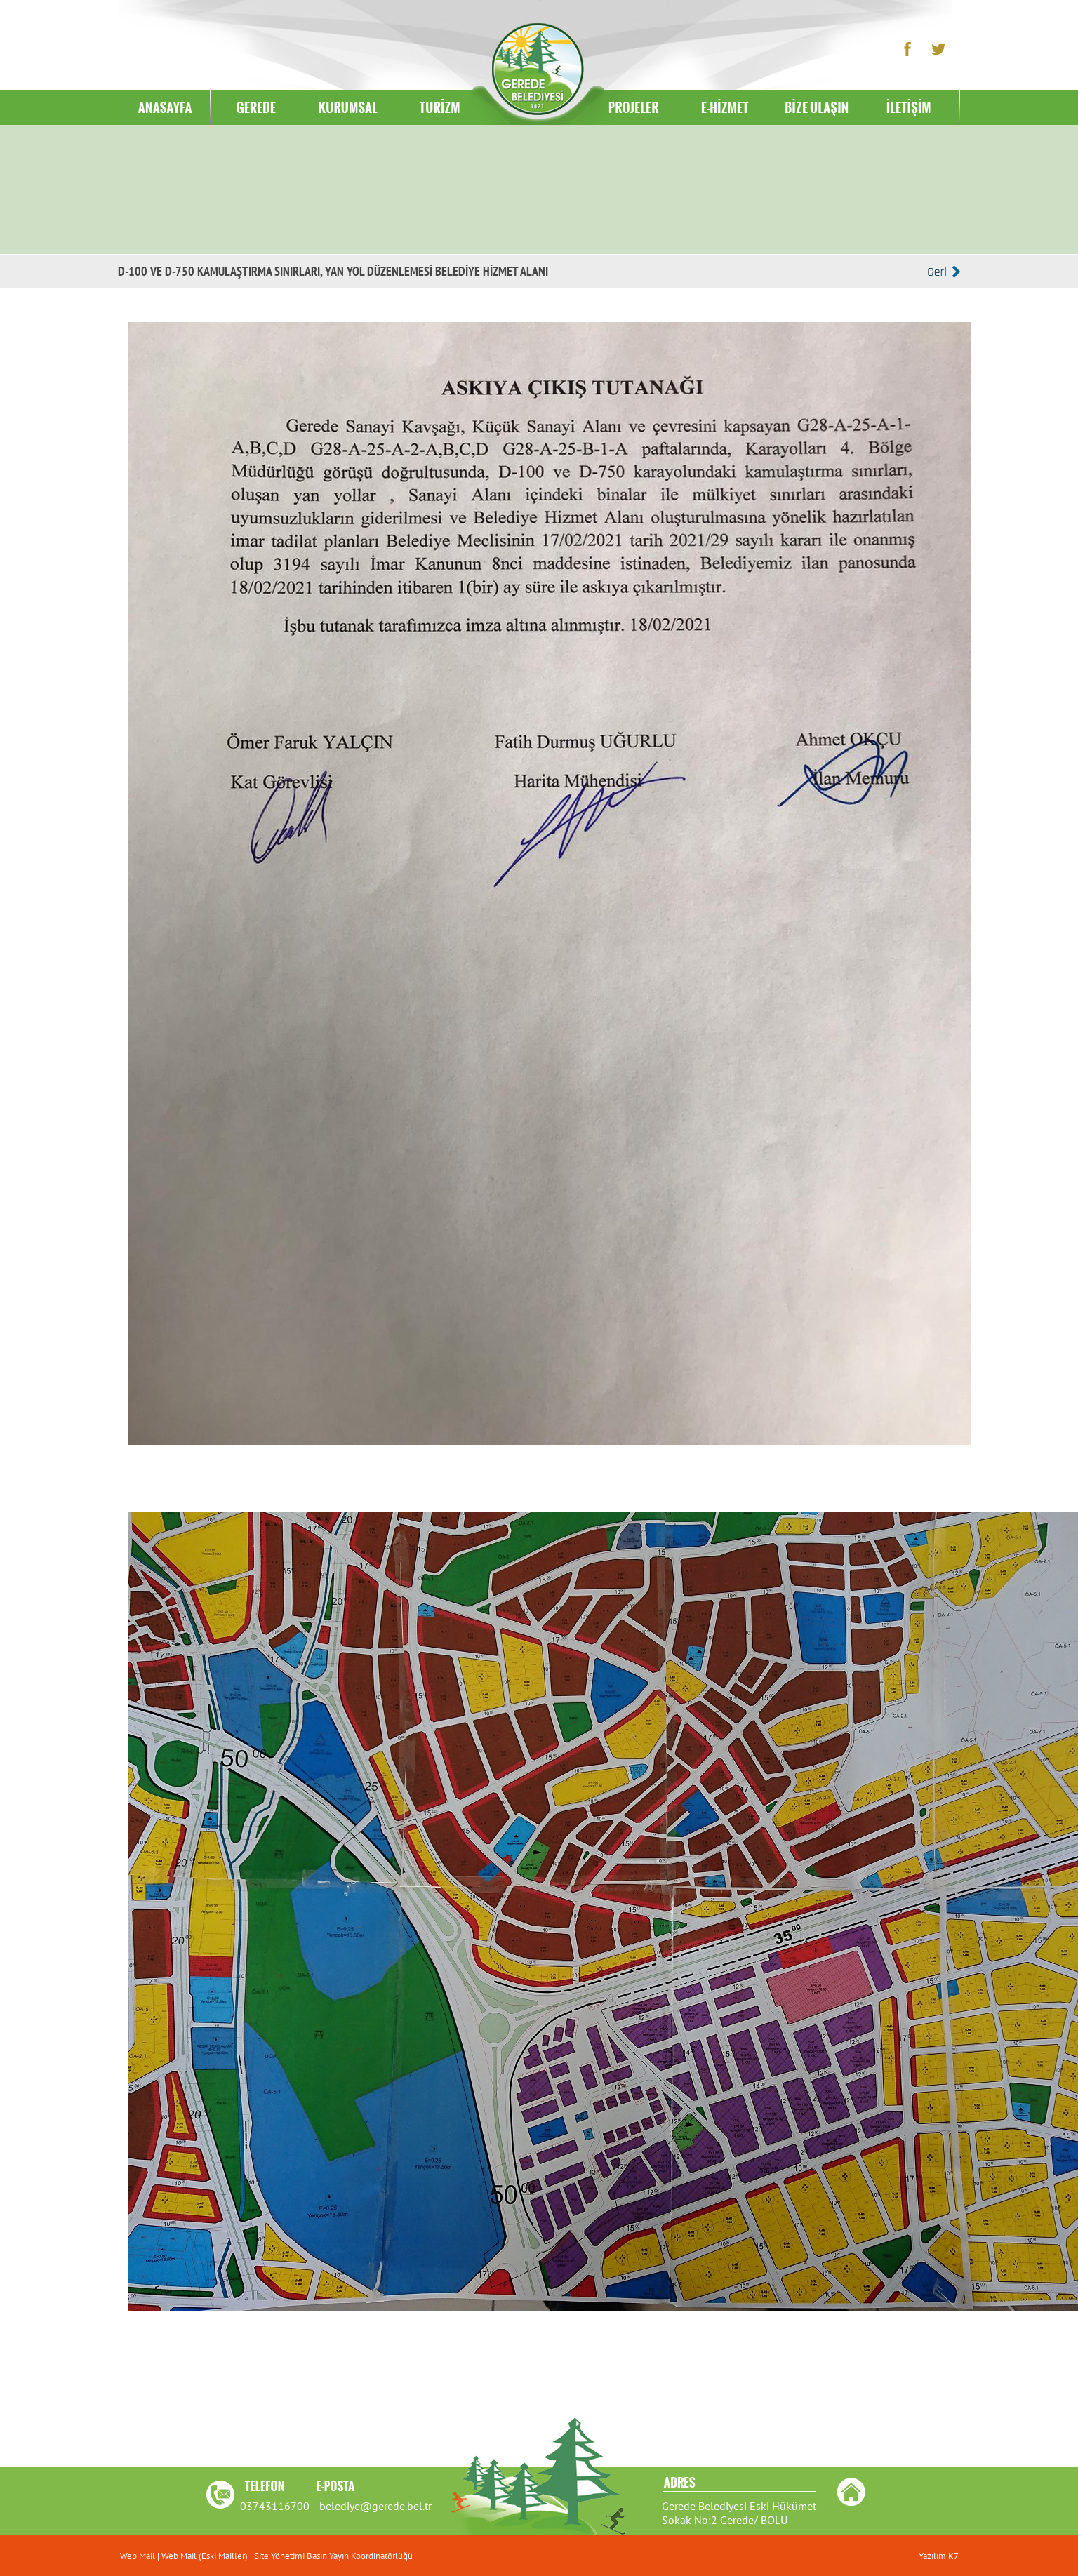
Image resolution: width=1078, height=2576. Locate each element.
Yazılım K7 (939, 2556)
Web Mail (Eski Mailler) (204, 2556)
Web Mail (138, 2556)
